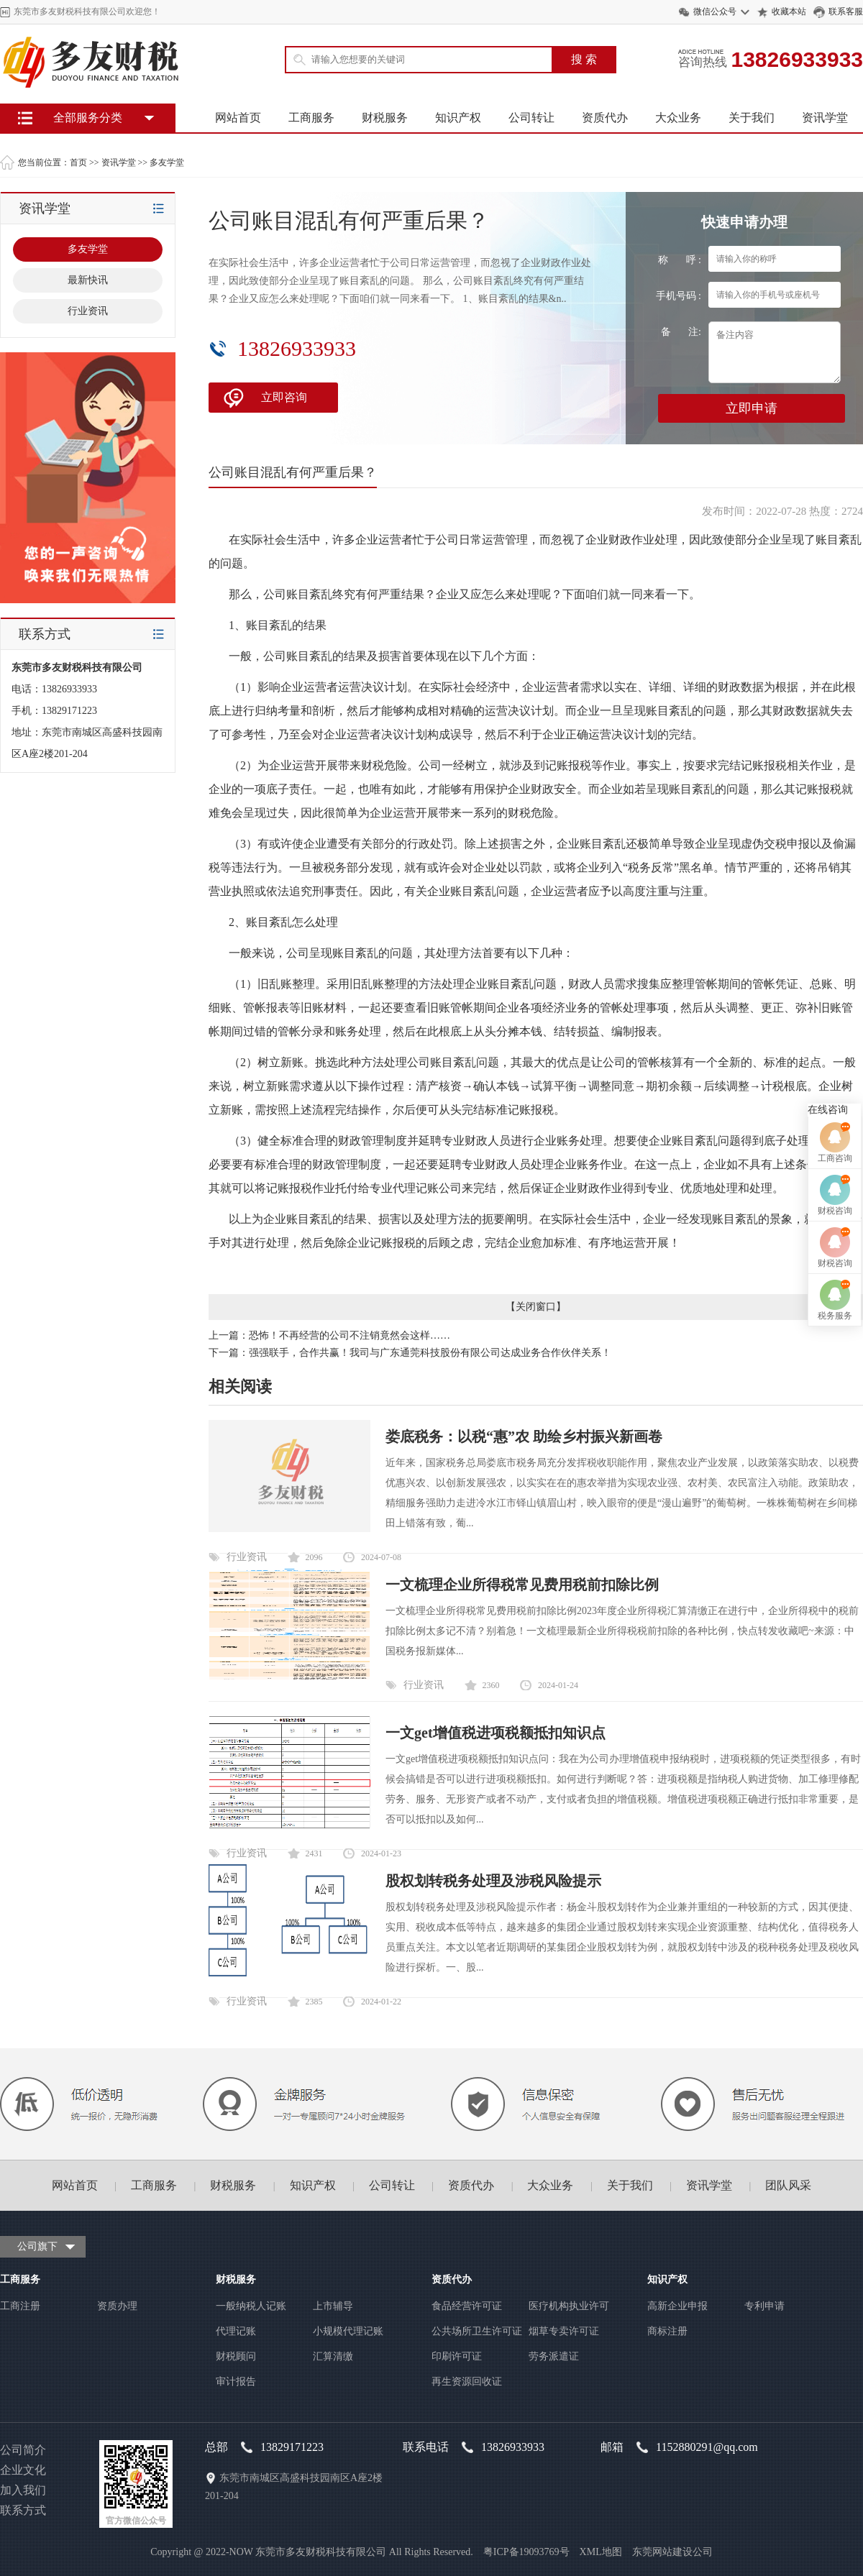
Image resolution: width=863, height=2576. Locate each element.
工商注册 (20, 2306)
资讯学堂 (825, 117)
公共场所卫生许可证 (477, 2331)
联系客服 (845, 11)
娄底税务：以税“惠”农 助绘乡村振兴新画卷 (523, 1436)
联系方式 (23, 2510)
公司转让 (531, 117)
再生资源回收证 (467, 2381)
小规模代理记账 (348, 2331)
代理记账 (236, 2331)
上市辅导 (333, 2306)
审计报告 (236, 2381)
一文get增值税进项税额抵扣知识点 (495, 1733)
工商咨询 (835, 1231)
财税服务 (385, 117)
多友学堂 (167, 162)
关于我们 (752, 117)
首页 (78, 162)
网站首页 (238, 117)
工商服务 (311, 117)
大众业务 (678, 117)
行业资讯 (247, 1556)
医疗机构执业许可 (569, 2306)
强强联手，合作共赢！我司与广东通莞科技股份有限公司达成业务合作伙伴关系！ (430, 1352)
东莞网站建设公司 (672, 2552)
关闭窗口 (536, 1306)
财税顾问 (236, 2356)
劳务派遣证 (554, 2356)
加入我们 (23, 2490)
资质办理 (117, 2306)
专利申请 (764, 2306)
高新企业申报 (677, 2306)
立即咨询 (284, 397)
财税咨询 (835, 1283)
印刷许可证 (457, 2356)
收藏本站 (789, 11)
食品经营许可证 (467, 2306)
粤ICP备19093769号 (526, 2552)
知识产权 (458, 117)
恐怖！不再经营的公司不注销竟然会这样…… (349, 1335)
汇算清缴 (333, 2356)
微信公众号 (714, 11)
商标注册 (667, 2331)
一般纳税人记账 (251, 2306)
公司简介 (23, 2450)
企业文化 (23, 2470)
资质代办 (605, 117)
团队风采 (788, 2185)
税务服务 (835, 1388)
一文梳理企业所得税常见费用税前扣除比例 (522, 1584)
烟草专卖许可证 (564, 2331)
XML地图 (601, 2552)
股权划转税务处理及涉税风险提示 (493, 1881)
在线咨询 (828, 1182)
